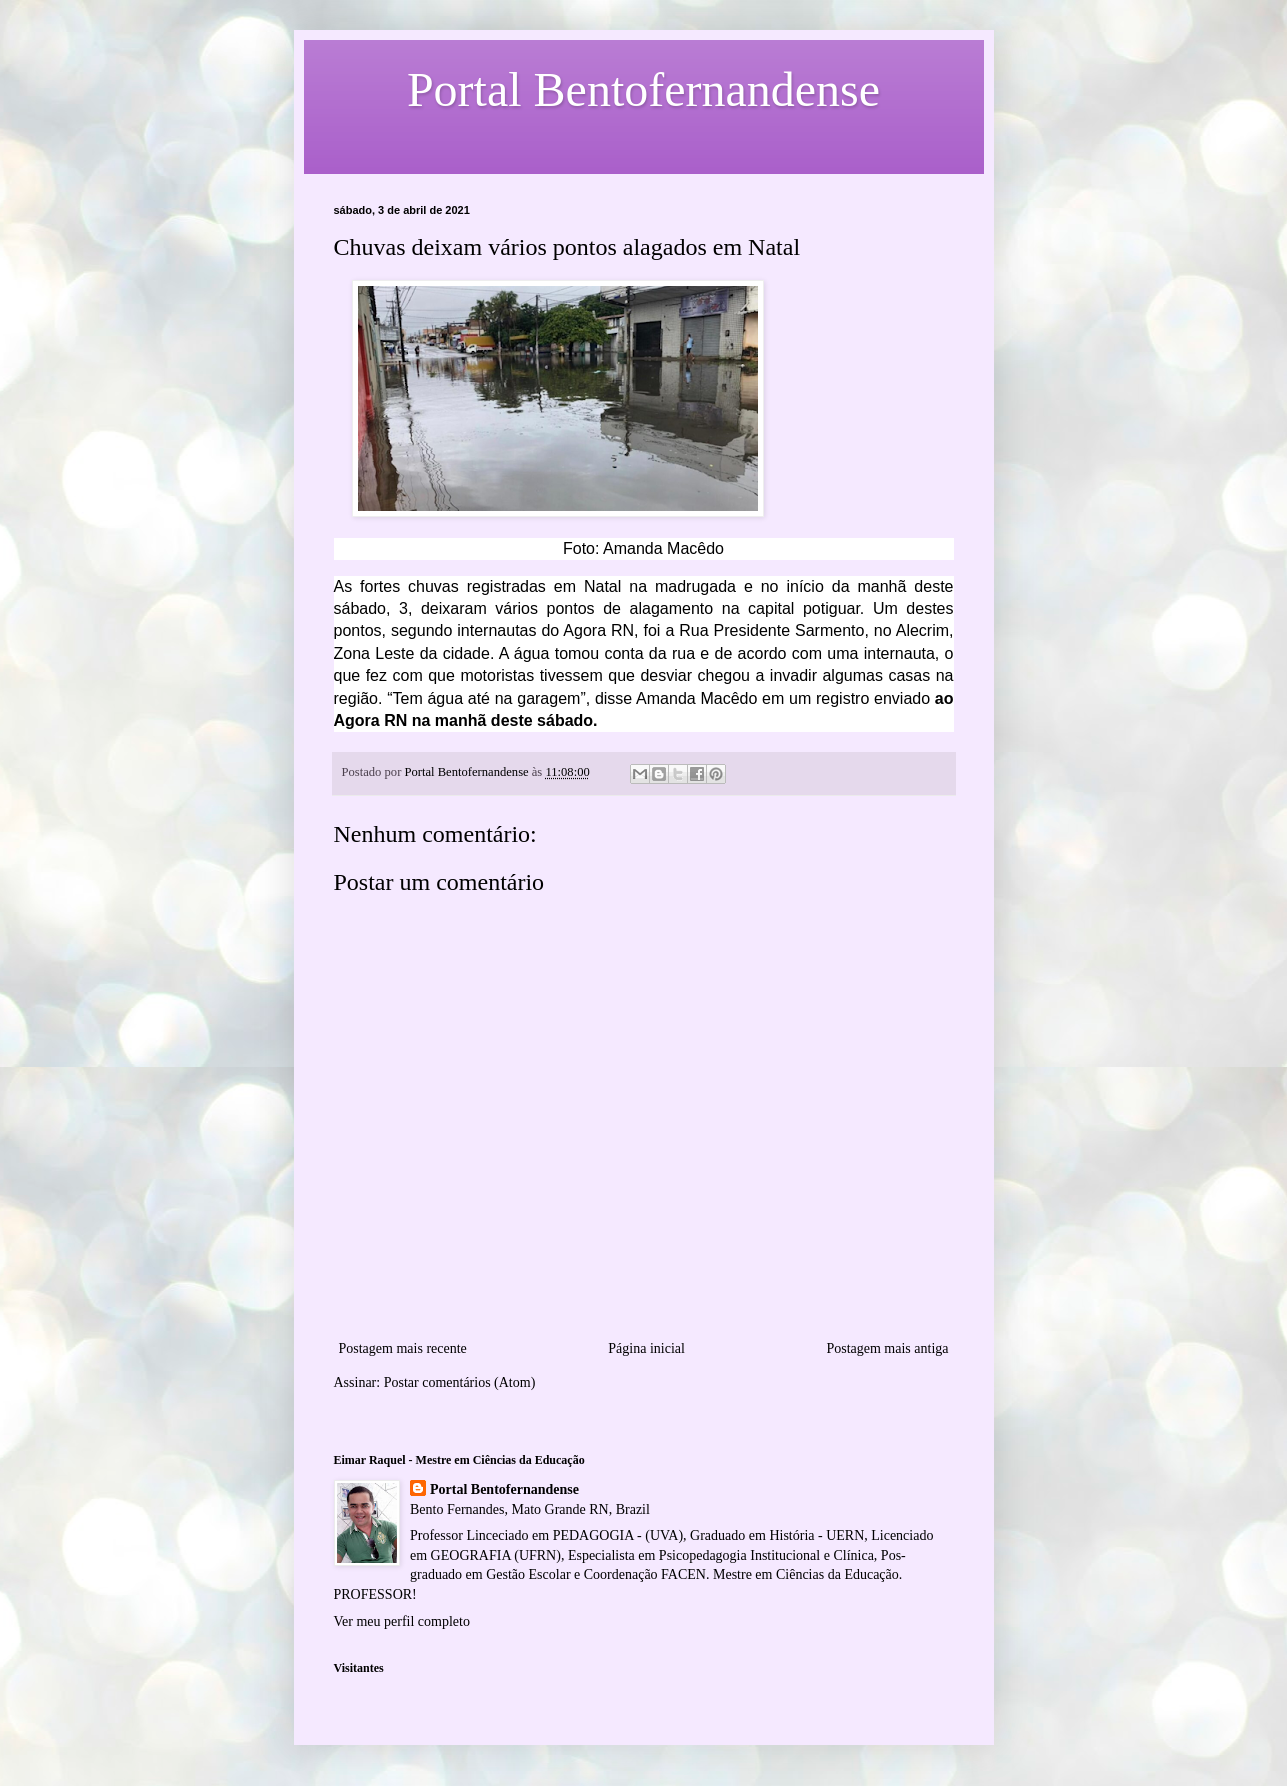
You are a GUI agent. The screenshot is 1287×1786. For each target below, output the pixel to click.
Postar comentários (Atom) (460, 1382)
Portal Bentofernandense (504, 1489)
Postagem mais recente (403, 1348)
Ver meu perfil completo (402, 1621)
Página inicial (646, 1348)
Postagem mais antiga (887, 1348)
